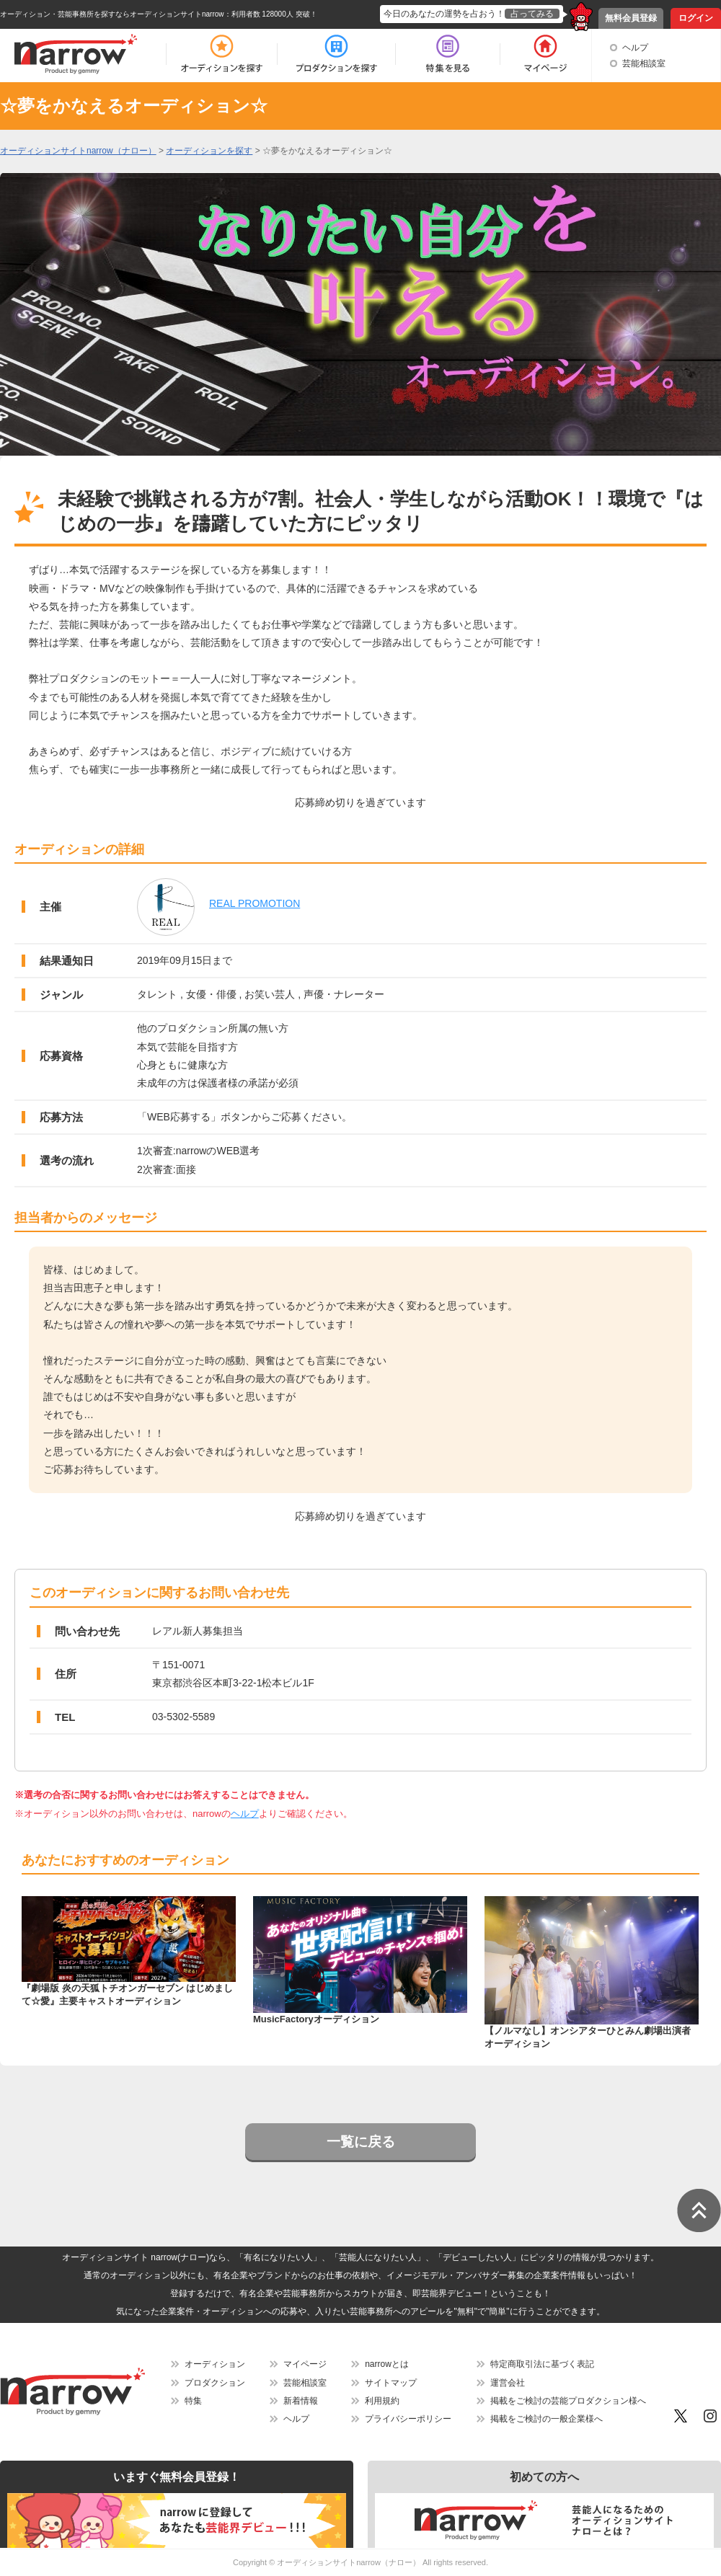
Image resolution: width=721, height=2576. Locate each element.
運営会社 (507, 2383)
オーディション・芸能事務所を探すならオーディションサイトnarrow (112, 14)
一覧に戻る (361, 2141)
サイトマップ (391, 2383)
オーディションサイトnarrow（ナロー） (348, 2562)
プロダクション (215, 2383)
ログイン (695, 18)
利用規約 (382, 2401)
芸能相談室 (643, 63)
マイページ (305, 2364)
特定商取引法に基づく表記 (542, 2364)
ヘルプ (635, 48)
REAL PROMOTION (254, 903)
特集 (193, 2401)
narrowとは (387, 2364)
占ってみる (532, 14)
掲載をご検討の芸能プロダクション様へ (568, 2401)
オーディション (215, 2364)
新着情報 (300, 2401)
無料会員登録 (631, 18)
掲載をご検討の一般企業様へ (546, 2419)
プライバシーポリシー (408, 2419)
